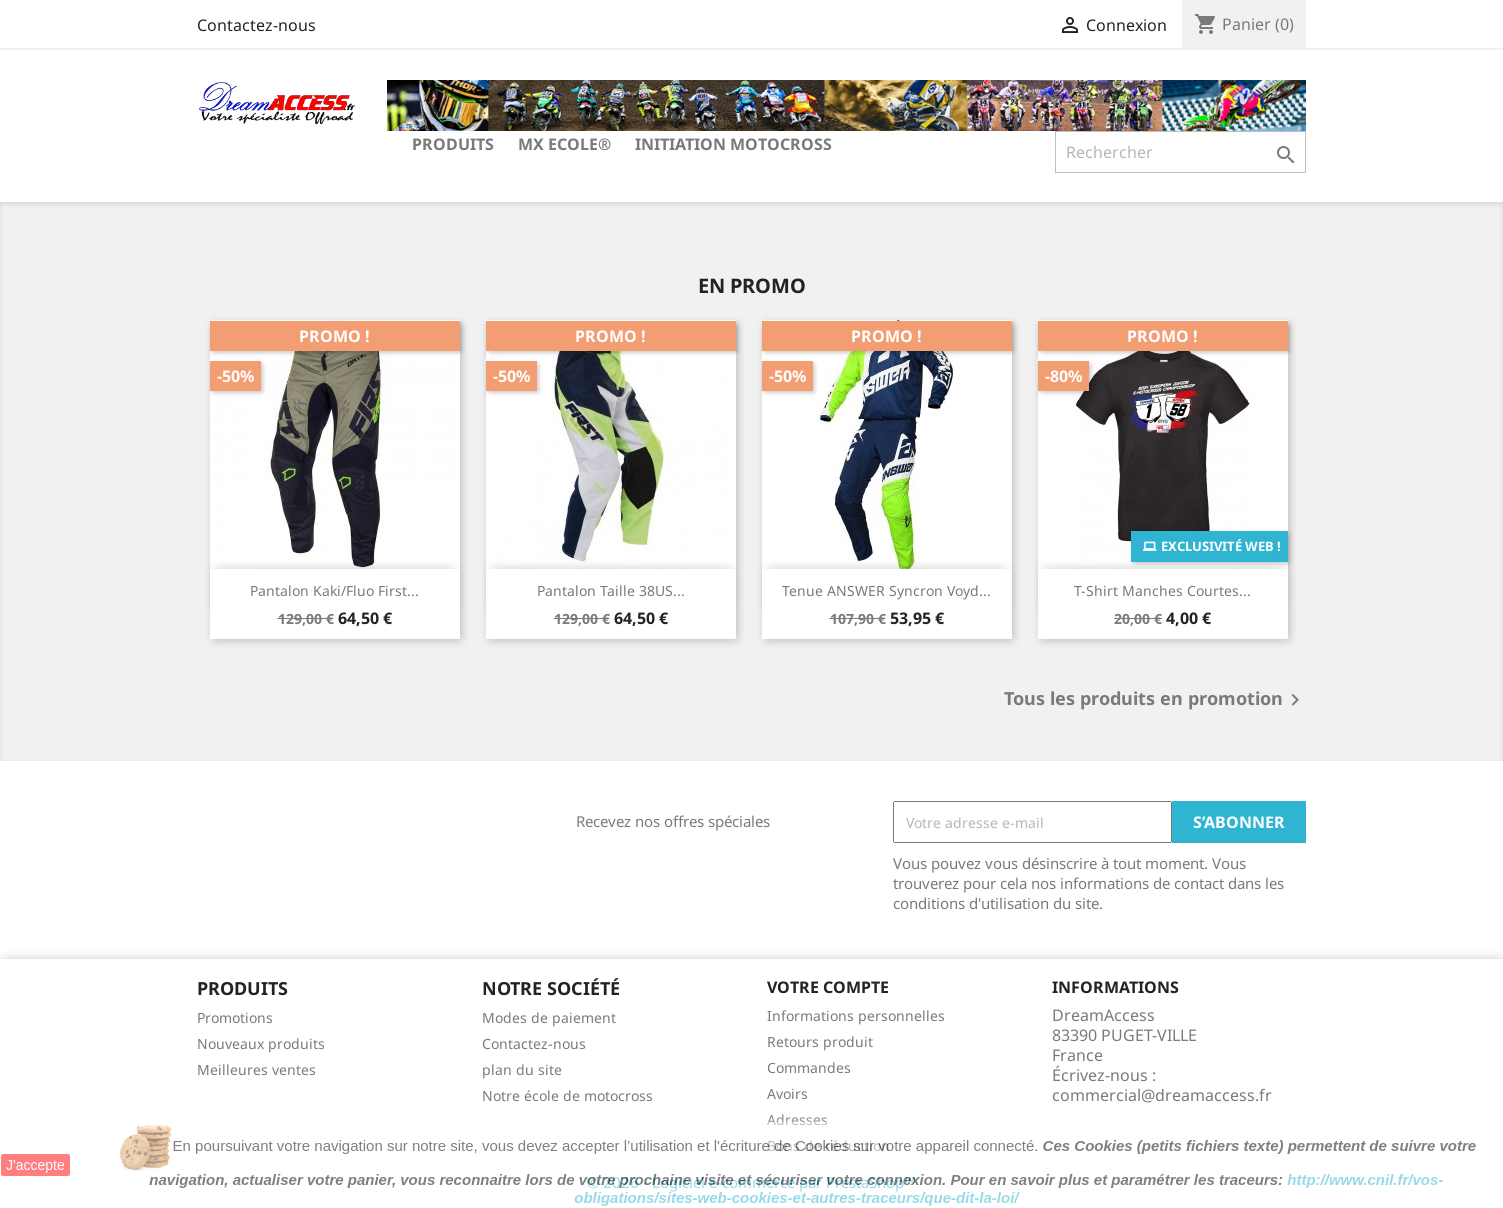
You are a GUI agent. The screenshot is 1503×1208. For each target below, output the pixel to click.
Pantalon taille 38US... (611, 590)
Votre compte (828, 987)
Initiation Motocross (733, 144)
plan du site (522, 1069)
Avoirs (787, 1093)
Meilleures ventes (256, 1069)
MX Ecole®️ (564, 144)
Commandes (809, 1067)
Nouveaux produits (261, 1043)
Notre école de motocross (567, 1095)
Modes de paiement (549, 1017)
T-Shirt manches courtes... (1162, 590)
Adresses (797, 1119)
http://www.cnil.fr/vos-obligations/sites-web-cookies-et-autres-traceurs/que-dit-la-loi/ (1008, 1188)
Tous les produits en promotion (1155, 700)
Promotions (235, 1017)
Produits (453, 144)
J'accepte (35, 1165)
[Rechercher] (1180, 152)
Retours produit (820, 1041)
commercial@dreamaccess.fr (1162, 1095)
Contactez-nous (256, 25)
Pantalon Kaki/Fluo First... (334, 590)
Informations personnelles (856, 1015)
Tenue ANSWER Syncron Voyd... (886, 590)
